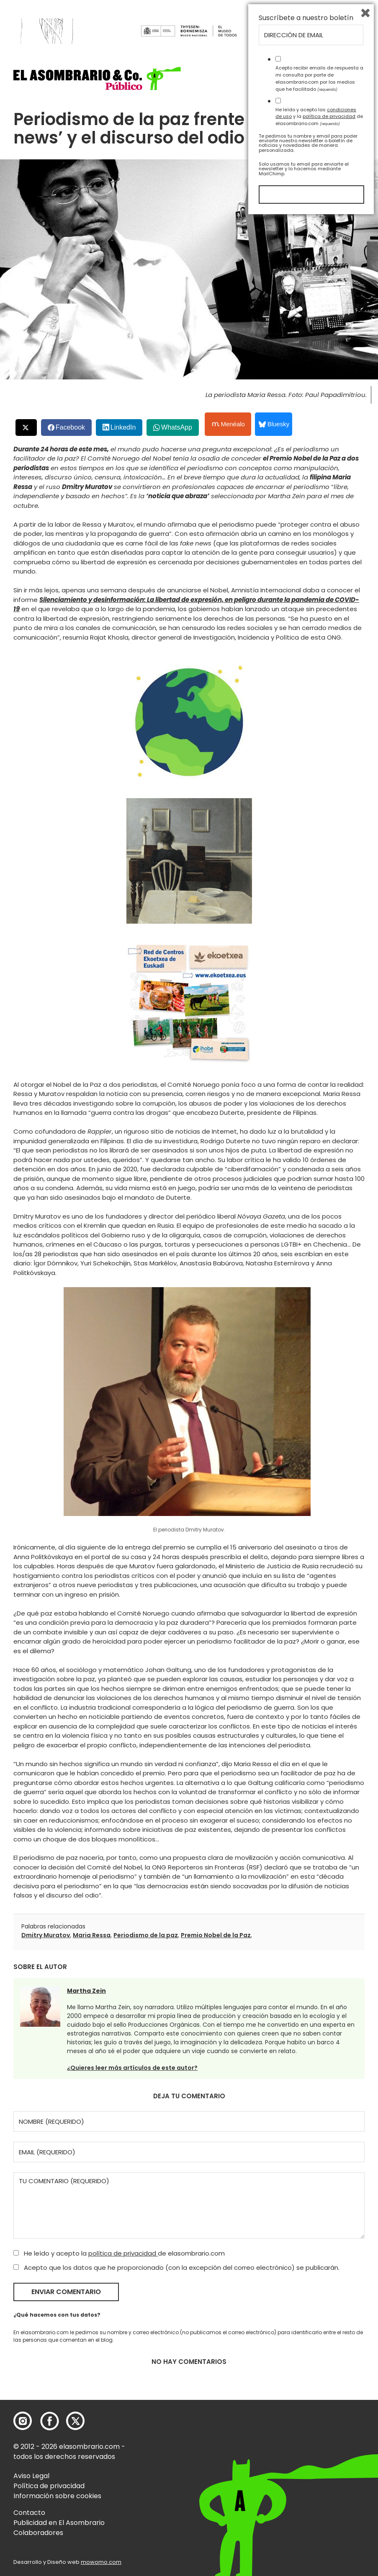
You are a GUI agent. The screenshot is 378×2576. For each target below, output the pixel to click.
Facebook (70, 427)
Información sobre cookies (57, 2496)
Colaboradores (38, 2533)
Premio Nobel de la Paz (216, 1935)
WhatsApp (176, 427)
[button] (97, 78)
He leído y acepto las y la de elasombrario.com (319, 2473)
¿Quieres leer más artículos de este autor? (132, 2068)
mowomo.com (101, 2562)
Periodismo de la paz (145, 1935)
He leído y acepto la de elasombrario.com (119, 2253)
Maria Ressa (92, 1935)
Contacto (29, 2512)
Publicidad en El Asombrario (59, 2522)
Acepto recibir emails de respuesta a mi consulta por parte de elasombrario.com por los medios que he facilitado (319, 2436)
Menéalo (228, 424)
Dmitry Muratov (45, 1935)
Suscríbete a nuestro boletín (306, 2375)
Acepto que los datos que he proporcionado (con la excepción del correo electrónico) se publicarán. (176, 2267)
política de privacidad (123, 2253)
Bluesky (274, 424)
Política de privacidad (49, 2486)
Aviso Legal (31, 2476)
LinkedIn (123, 427)
